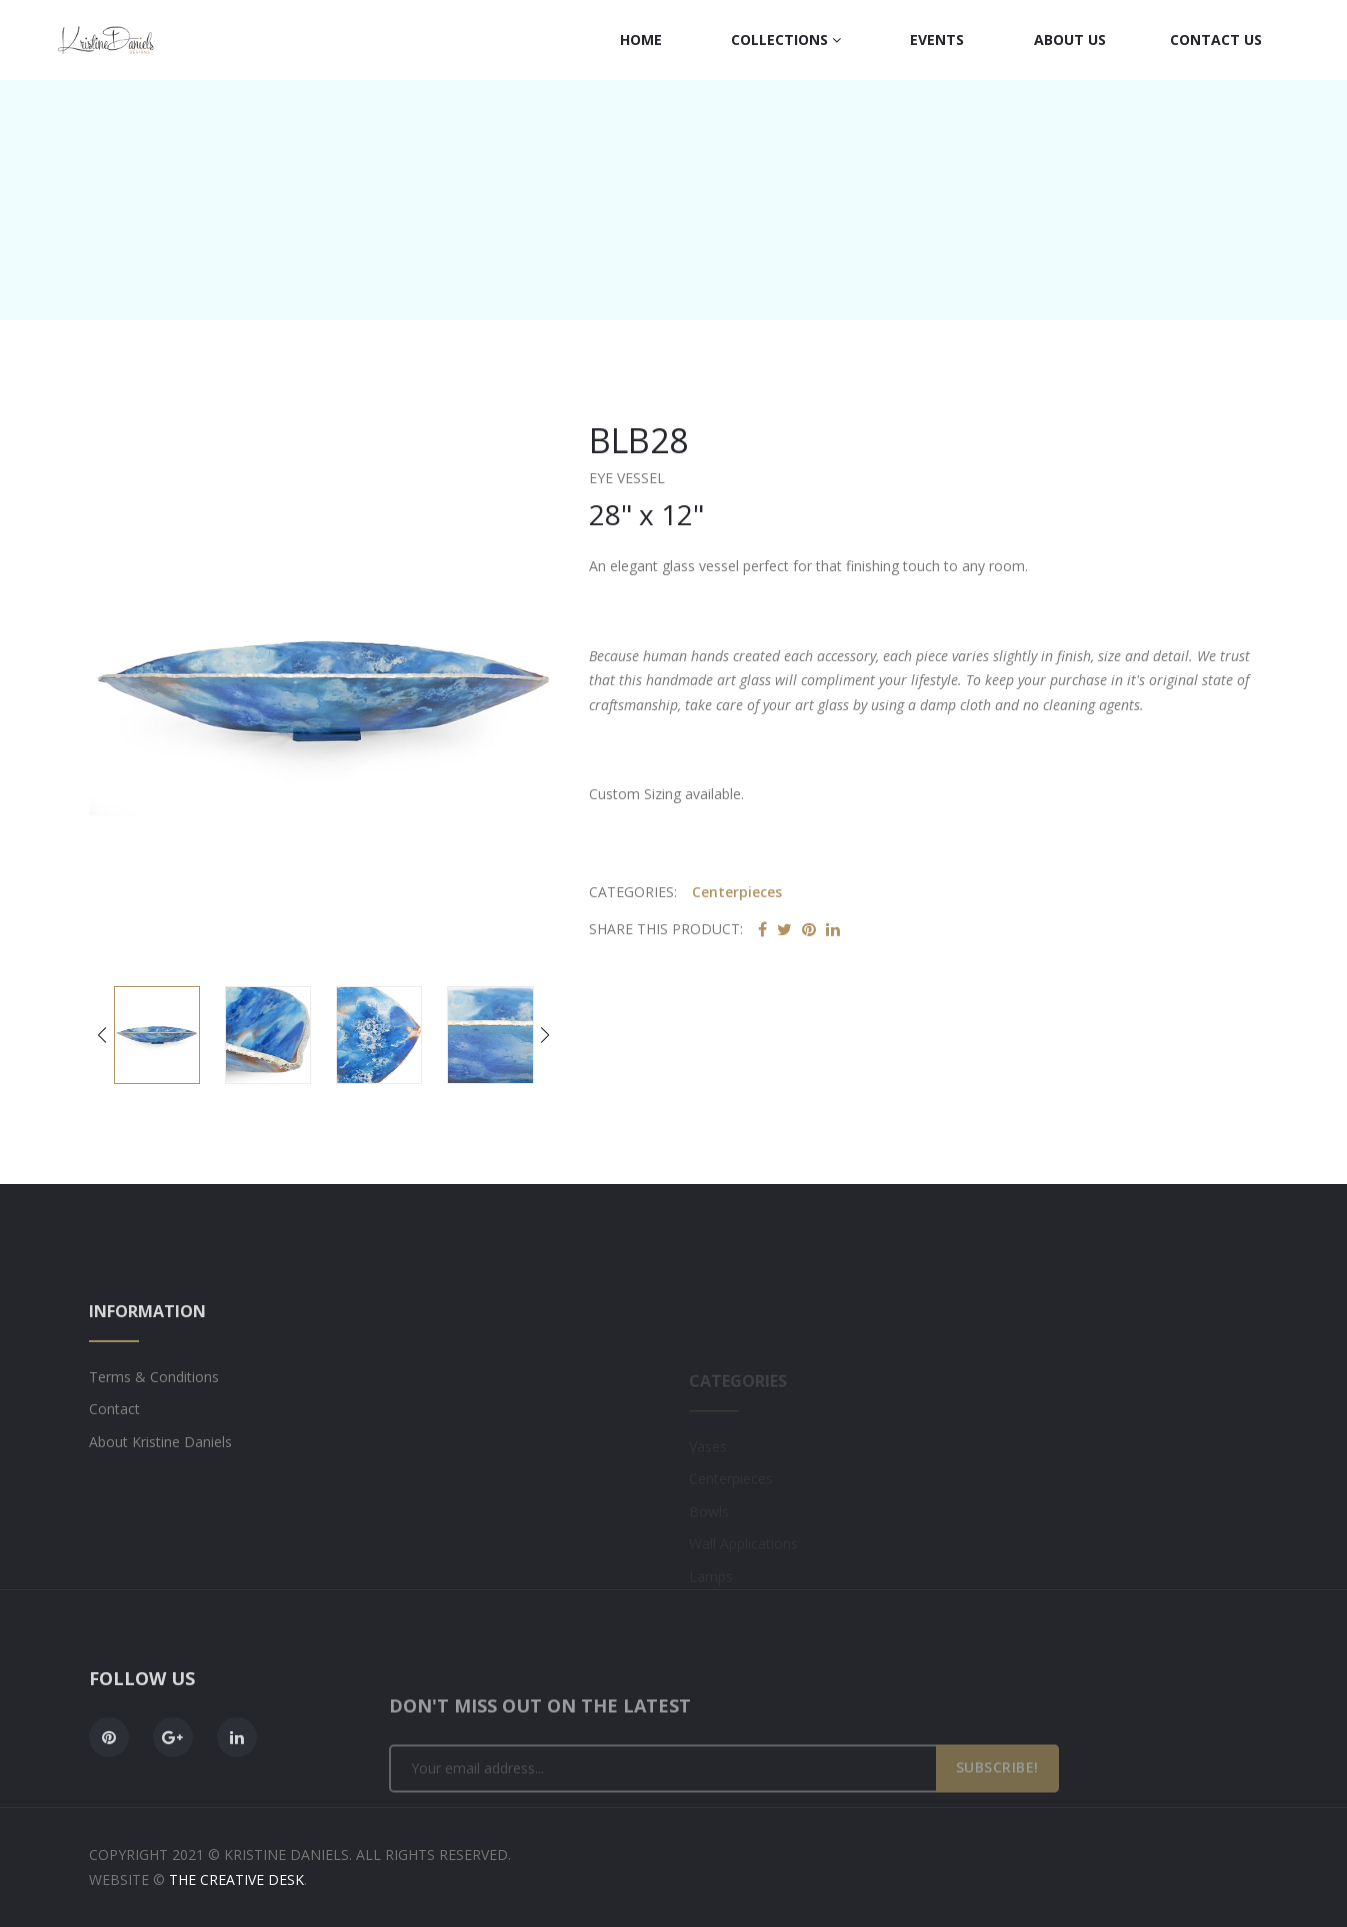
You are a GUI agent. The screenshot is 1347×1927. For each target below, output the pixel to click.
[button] (545, 1037)
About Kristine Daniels (160, 1497)
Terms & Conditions (154, 1432)
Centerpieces (737, 903)
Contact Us (1216, 39)
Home (641, 39)
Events (937, 39)
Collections (786, 39)
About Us (1070, 39)
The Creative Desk (236, 1879)
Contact (114, 1464)
